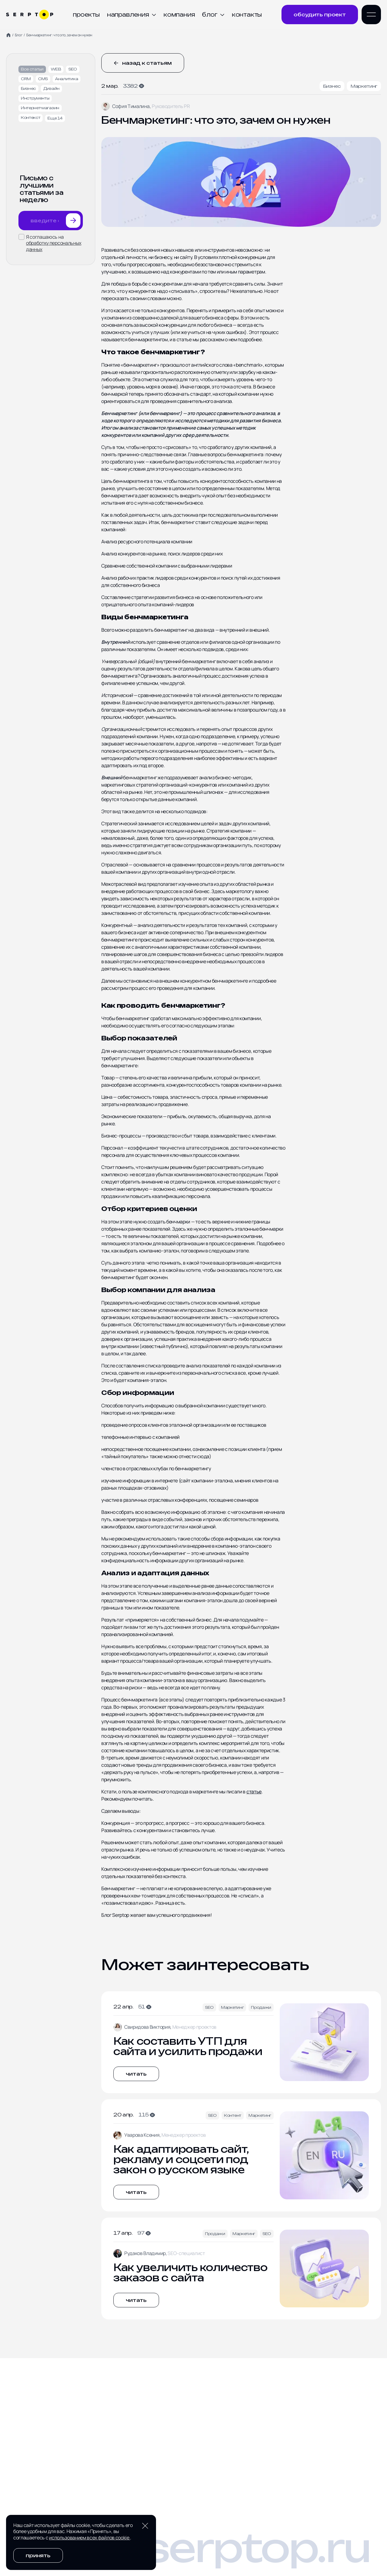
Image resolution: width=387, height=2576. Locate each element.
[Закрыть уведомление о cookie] (145, 2525)
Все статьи (32, 69)
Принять (38, 2555)
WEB (56, 69)
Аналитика (66, 79)
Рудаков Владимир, (145, 2253)
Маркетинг (363, 86)
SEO (72, 69)
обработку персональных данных (53, 246)
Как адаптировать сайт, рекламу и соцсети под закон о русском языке (181, 2159)
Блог (213, 14)
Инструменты (35, 98)
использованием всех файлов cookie (89, 2537)
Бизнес (28, 88)
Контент (232, 2115)
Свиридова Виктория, (148, 2027)
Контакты (247, 14)
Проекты (86, 14)
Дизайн (51, 88)
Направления (131, 14)
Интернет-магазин (40, 108)
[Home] (8, 35)
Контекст (30, 117)
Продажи (261, 2007)
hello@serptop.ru (188, 2548)
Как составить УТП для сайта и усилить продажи (187, 2046)
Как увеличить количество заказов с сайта (190, 2272)
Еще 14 (54, 118)
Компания (179, 14)
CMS (43, 79)
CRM (26, 79)
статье (254, 1791)
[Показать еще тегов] (55, 118)
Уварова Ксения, (142, 2135)
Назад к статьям (143, 63)
